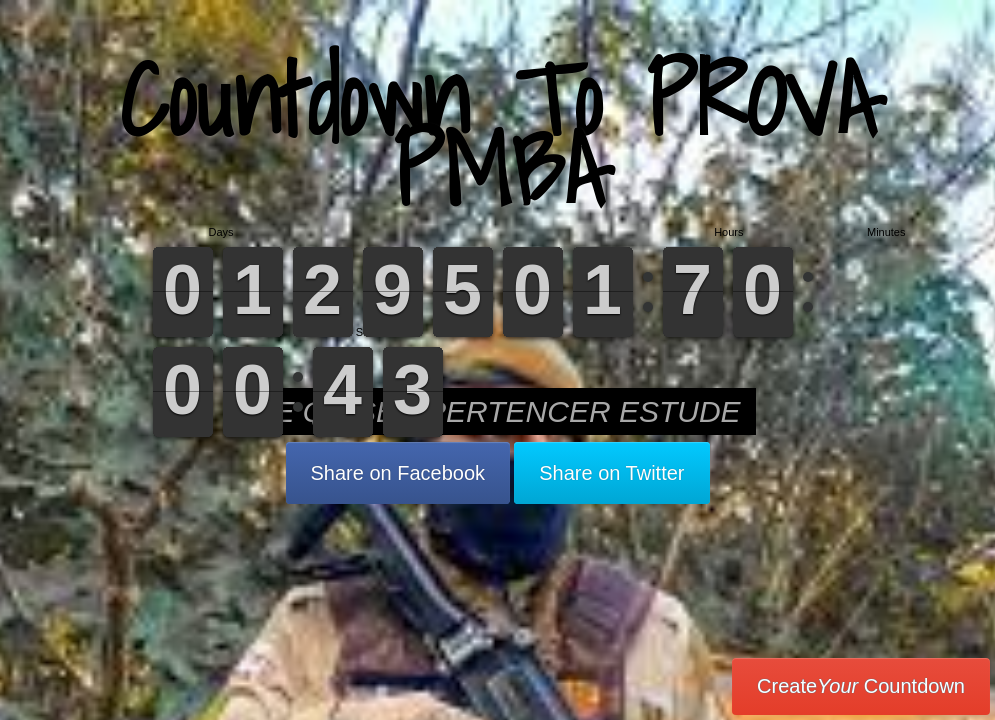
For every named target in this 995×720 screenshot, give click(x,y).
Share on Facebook (398, 473)
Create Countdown (861, 686)
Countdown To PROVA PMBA (497, 134)
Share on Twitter (611, 473)
